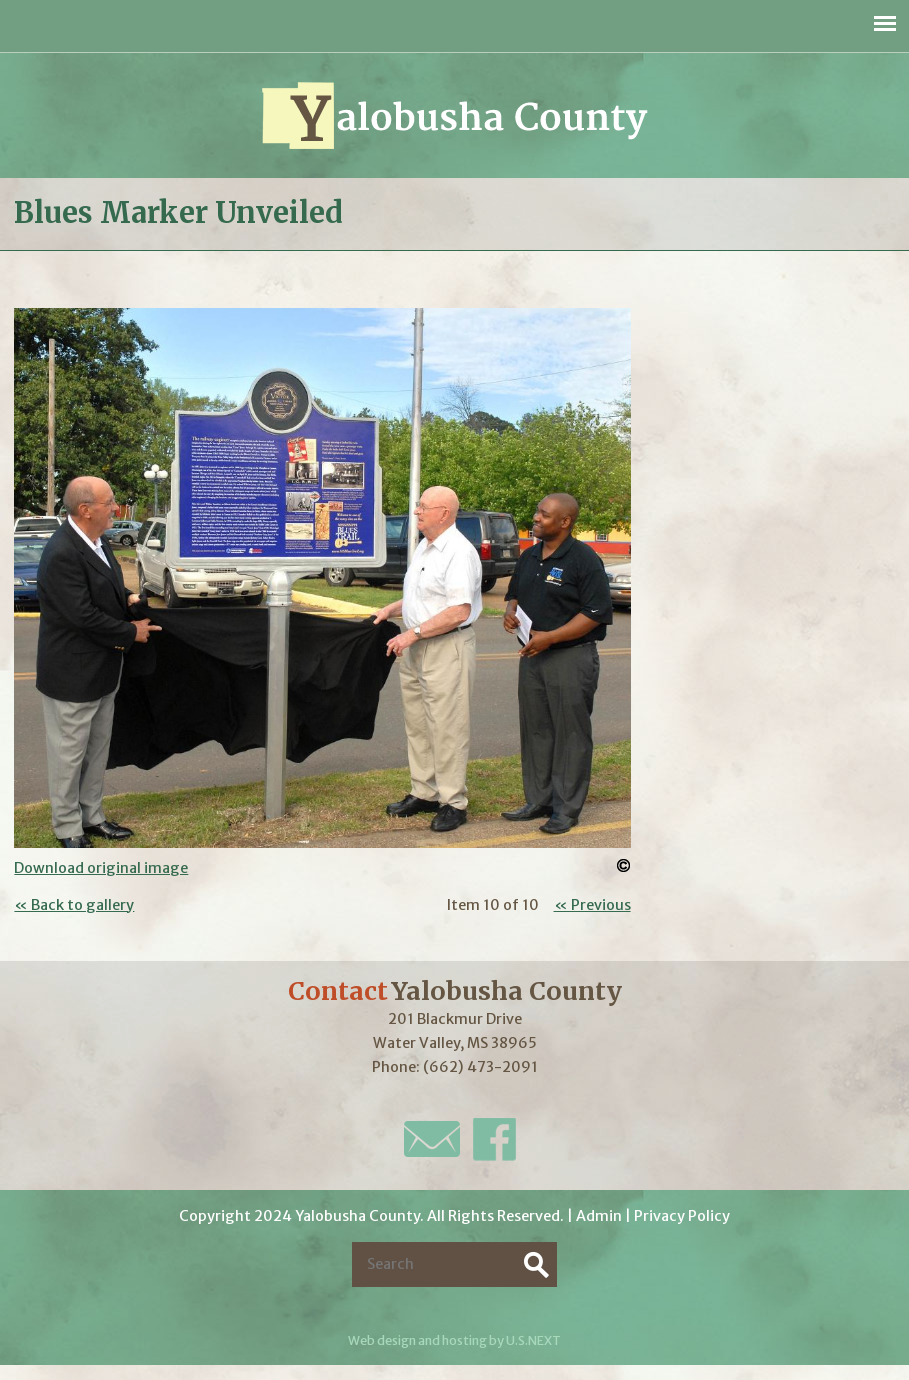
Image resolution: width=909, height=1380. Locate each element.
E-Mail (432, 1139)
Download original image (101, 868)
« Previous (592, 905)
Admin (599, 1216)
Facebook (494, 1139)
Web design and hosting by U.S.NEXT (454, 1340)
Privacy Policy (682, 1216)
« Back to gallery (74, 905)
